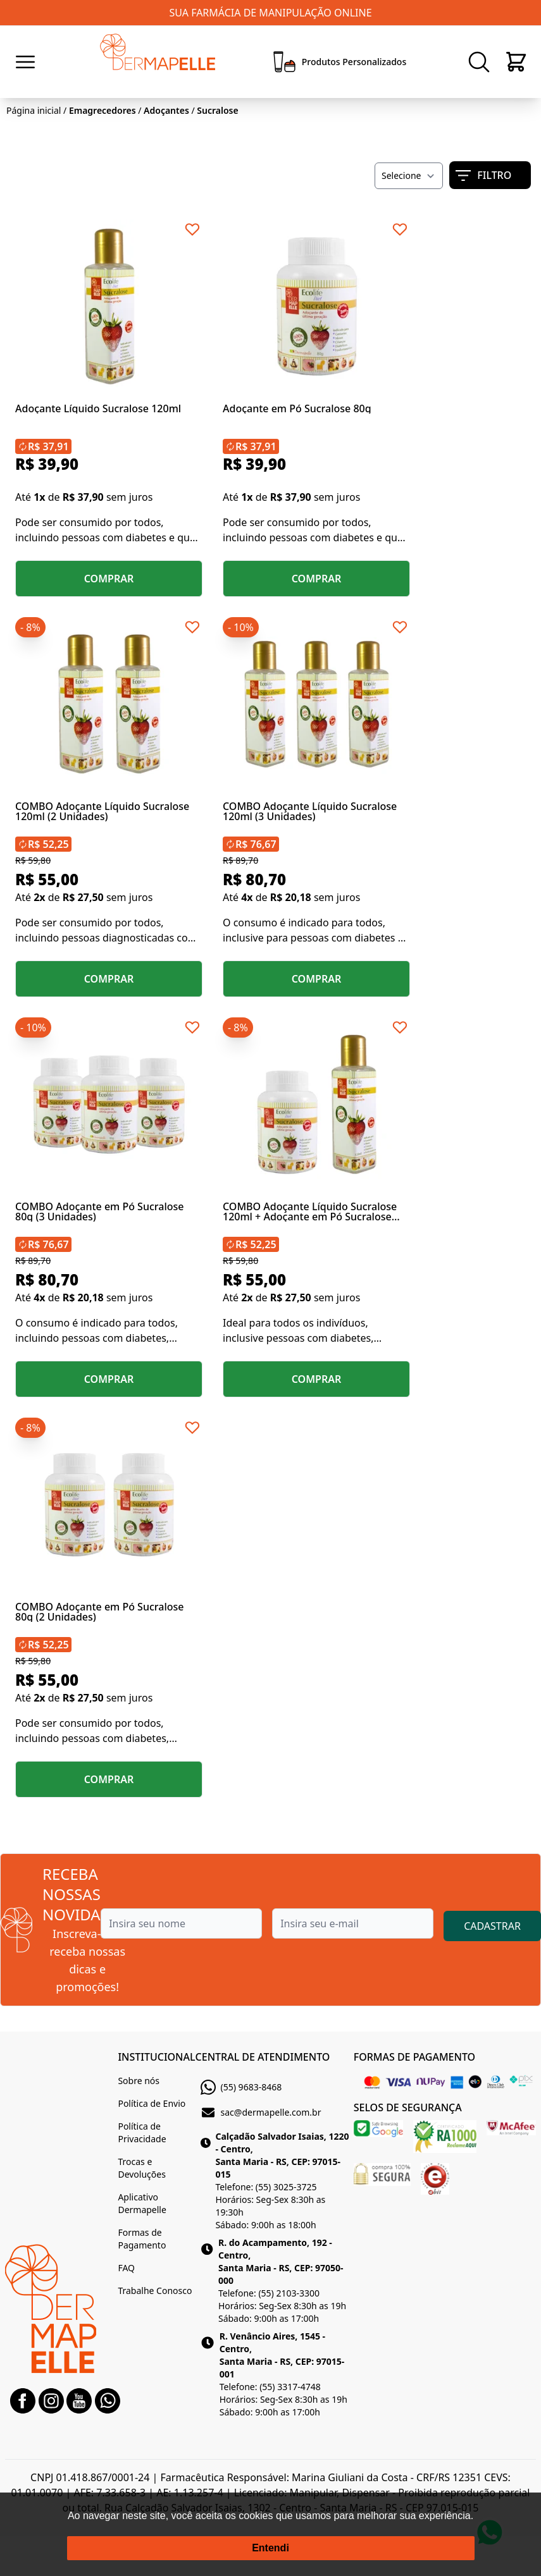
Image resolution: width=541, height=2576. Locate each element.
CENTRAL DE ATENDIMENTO (263, 2057)
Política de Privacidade (142, 2132)
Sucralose (217, 110)
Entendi (270, 2547)
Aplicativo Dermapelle (142, 2203)
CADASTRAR (492, 1926)
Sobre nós (138, 2081)
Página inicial (33, 110)
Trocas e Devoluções (141, 2168)
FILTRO (483, 175)
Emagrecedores (102, 110)
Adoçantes (166, 110)
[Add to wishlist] (192, 229)
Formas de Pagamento (142, 2238)
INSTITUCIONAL (156, 2057)
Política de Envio (151, 2103)
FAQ (126, 2268)
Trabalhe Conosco (155, 2291)
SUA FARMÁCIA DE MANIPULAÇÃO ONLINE (270, 13)
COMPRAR (109, 579)
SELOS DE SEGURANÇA (408, 2107)
